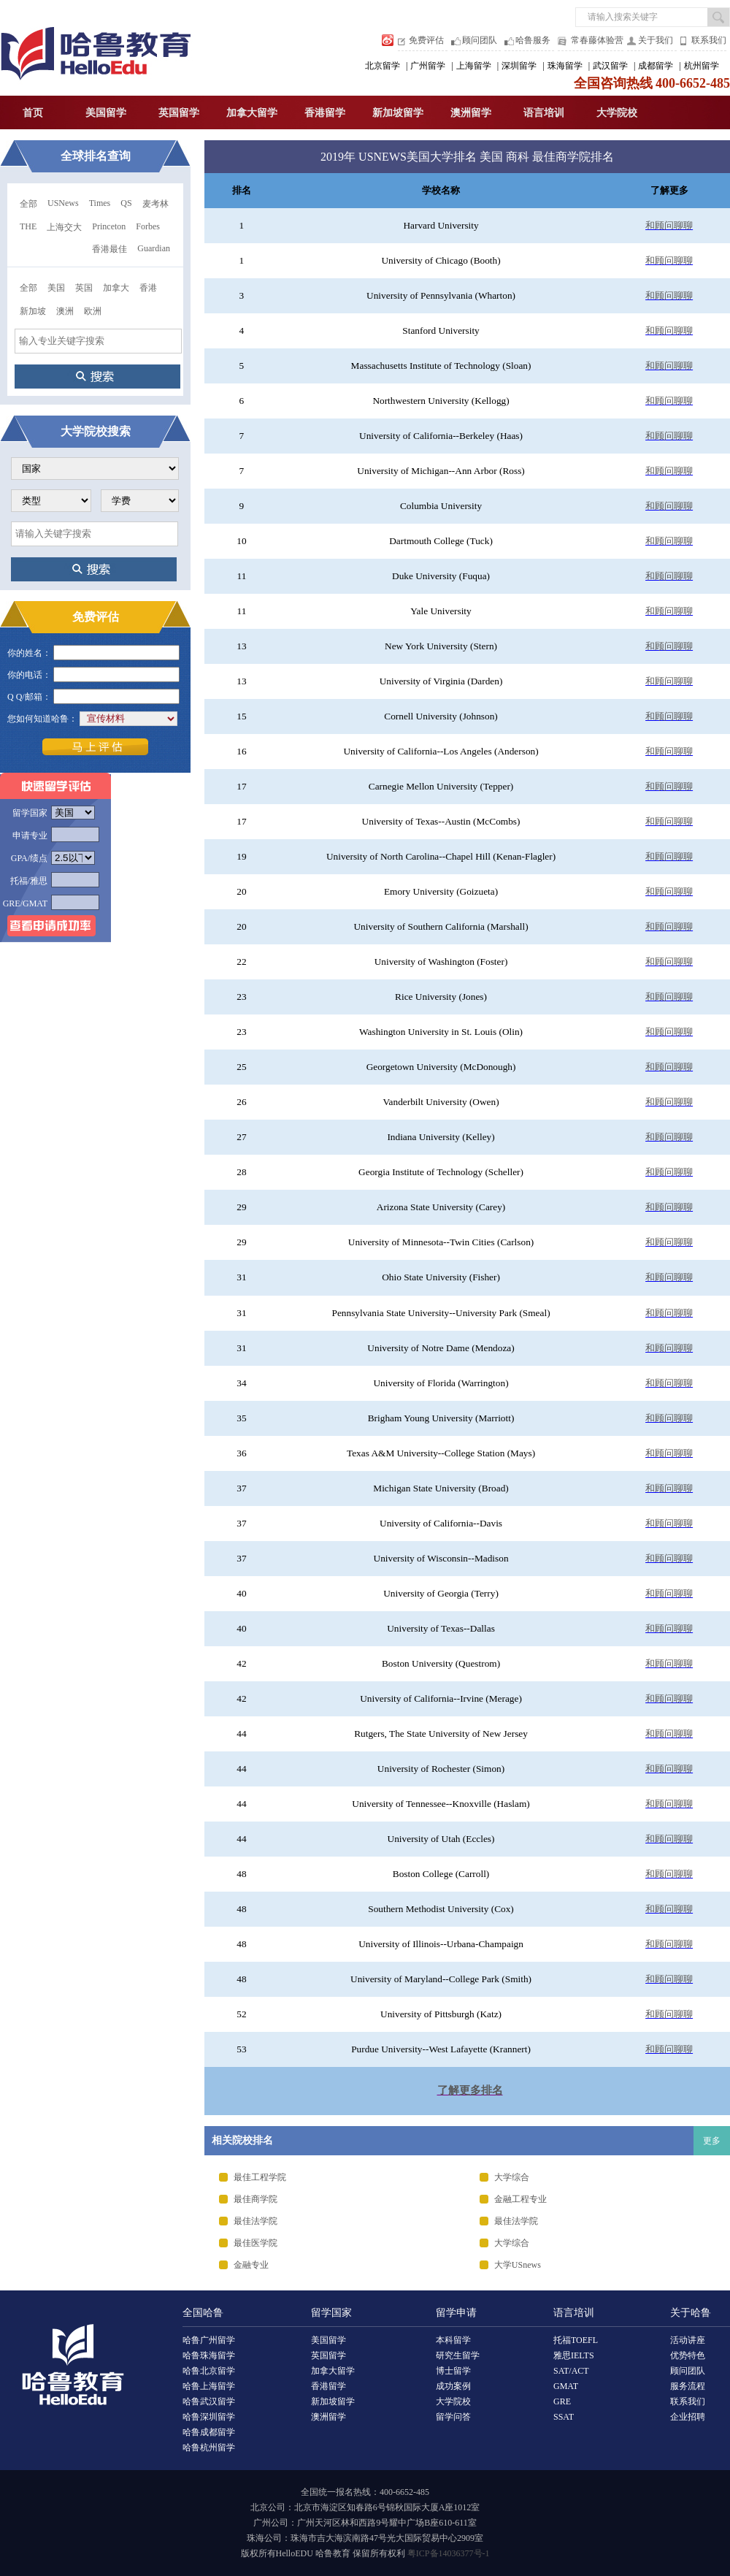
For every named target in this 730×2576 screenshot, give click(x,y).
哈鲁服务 (532, 40)
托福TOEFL (575, 2340)
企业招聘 (687, 2417)
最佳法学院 (255, 2221)
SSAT (563, 2417)
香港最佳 (109, 249)
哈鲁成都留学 (208, 2432)
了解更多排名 (470, 2090)
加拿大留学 (251, 112)
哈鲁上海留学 (208, 2386)
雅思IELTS (573, 2355)
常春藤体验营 (597, 40)
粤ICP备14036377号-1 (448, 2553)
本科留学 (453, 2340)
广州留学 (427, 66)
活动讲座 (687, 2340)
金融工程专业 (520, 2199)
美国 (56, 288)
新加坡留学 (397, 112)
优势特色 (687, 2355)
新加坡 (33, 311)
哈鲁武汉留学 (208, 2401)
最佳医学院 (255, 2243)
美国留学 (105, 112)
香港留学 (324, 112)
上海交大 (64, 227)
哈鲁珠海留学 (208, 2355)
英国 (84, 288)
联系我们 (708, 40)
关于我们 (655, 40)
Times (100, 203)
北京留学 (382, 66)
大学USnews (517, 2265)
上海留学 (473, 66)
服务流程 (687, 2386)
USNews (63, 203)
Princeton (109, 226)
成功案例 (453, 2386)
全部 (28, 204)
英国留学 (178, 112)
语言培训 (543, 112)
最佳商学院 (255, 2199)
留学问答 (453, 2417)
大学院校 (616, 112)
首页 (33, 112)
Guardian (153, 248)
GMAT (565, 2386)
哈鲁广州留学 (208, 2340)
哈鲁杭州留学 (208, 2447)
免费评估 (426, 40)
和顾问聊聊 (669, 225)
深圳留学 (519, 66)
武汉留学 (610, 66)
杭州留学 (701, 66)
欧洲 (92, 311)
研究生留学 (458, 2355)
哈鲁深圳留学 (208, 2417)
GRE (562, 2401)
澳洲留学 (470, 112)
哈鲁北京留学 (208, 2371)
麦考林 (155, 204)
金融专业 (251, 2265)
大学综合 (511, 2177)
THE (28, 226)
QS (125, 203)
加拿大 (116, 288)
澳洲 (65, 311)
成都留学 (655, 66)
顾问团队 (479, 40)
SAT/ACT (571, 2371)
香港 (148, 288)
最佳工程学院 (260, 2177)
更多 (712, 2141)
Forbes (148, 226)
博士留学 (453, 2371)
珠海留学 (565, 66)
